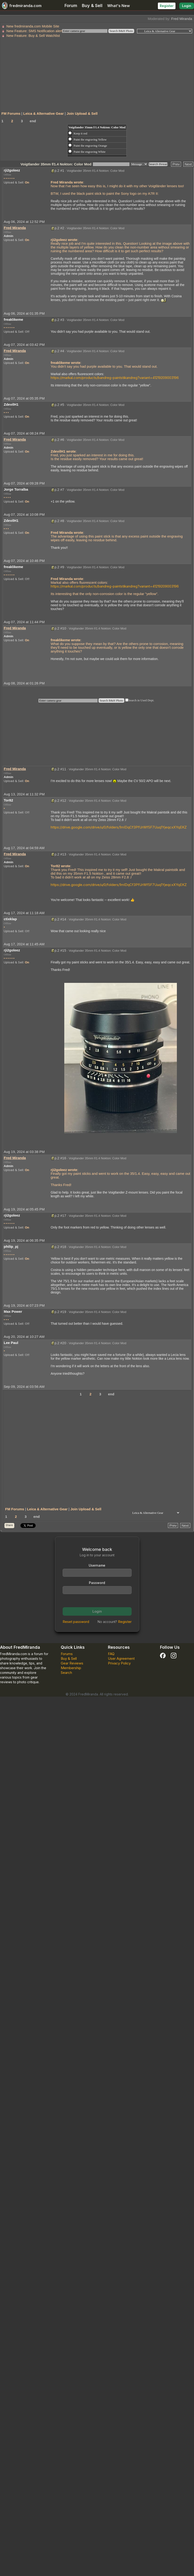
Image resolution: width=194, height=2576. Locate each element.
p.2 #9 (59, 567)
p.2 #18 (60, 1247)
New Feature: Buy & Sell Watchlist (33, 36)
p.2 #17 (60, 1215)
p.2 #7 (59, 490)
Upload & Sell (13, 182)
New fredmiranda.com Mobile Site (32, 26)
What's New (118, 5)
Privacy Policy (119, 1663)
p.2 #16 (60, 1158)
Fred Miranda (181, 19)
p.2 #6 (59, 440)
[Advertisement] (97, 73)
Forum (71, 5)
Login (186, 6)
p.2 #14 (60, 919)
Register (167, 6)
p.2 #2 (59, 228)
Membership (71, 1668)
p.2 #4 (59, 351)
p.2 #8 (59, 521)
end (33, 121)
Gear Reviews (72, 1663)
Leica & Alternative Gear (43, 113)
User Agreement (121, 1658)
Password (97, 1583)
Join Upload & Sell (82, 113)
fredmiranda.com (21, 5)
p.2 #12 (60, 800)
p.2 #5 (59, 405)
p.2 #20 (60, 1343)
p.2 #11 (60, 769)
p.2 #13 (60, 854)
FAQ (111, 1654)
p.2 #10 (60, 628)
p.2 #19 (60, 1312)
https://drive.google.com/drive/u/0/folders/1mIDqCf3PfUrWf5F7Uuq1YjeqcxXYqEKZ (119, 827)
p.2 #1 (59, 170)
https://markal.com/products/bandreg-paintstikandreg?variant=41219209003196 (115, 377)
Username (97, 1565)
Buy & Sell (92, 5)
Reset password (76, 1621)
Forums (67, 1654)
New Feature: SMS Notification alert (34, 31)
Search (66, 1672)
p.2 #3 (59, 320)
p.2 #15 (60, 950)
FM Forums (10, 113)
